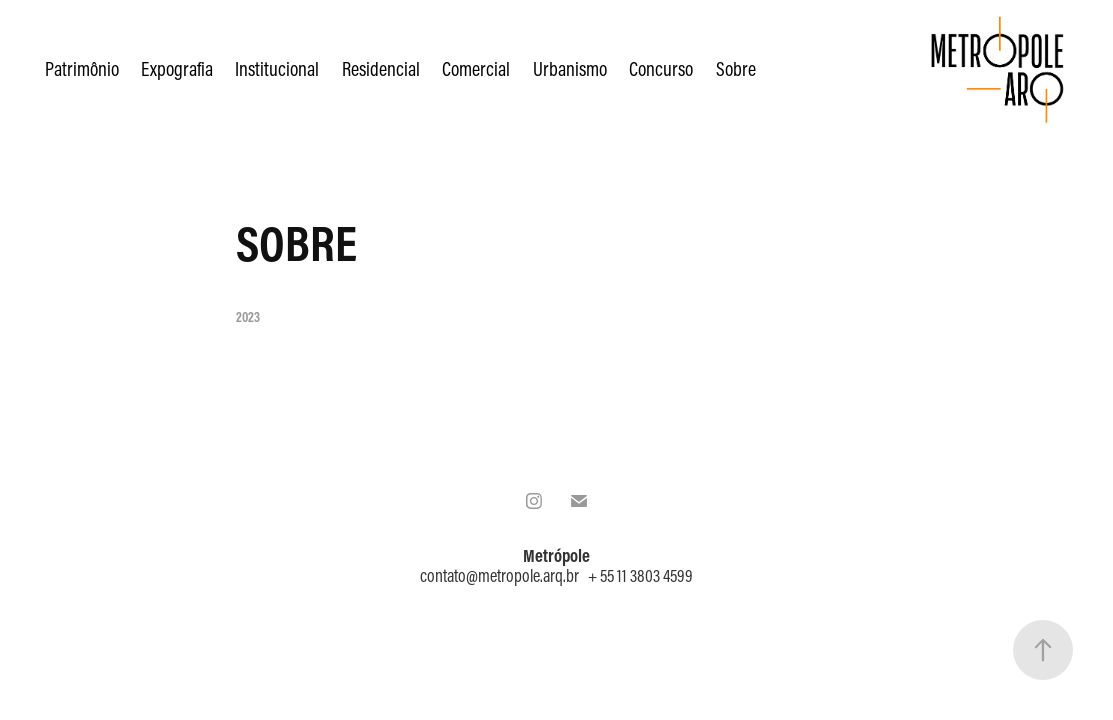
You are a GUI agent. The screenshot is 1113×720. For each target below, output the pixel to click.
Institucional (277, 68)
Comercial (476, 68)
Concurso (661, 68)
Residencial (381, 68)
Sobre (736, 68)
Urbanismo (570, 68)
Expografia (177, 68)
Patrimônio (82, 68)
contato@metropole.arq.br (499, 575)
